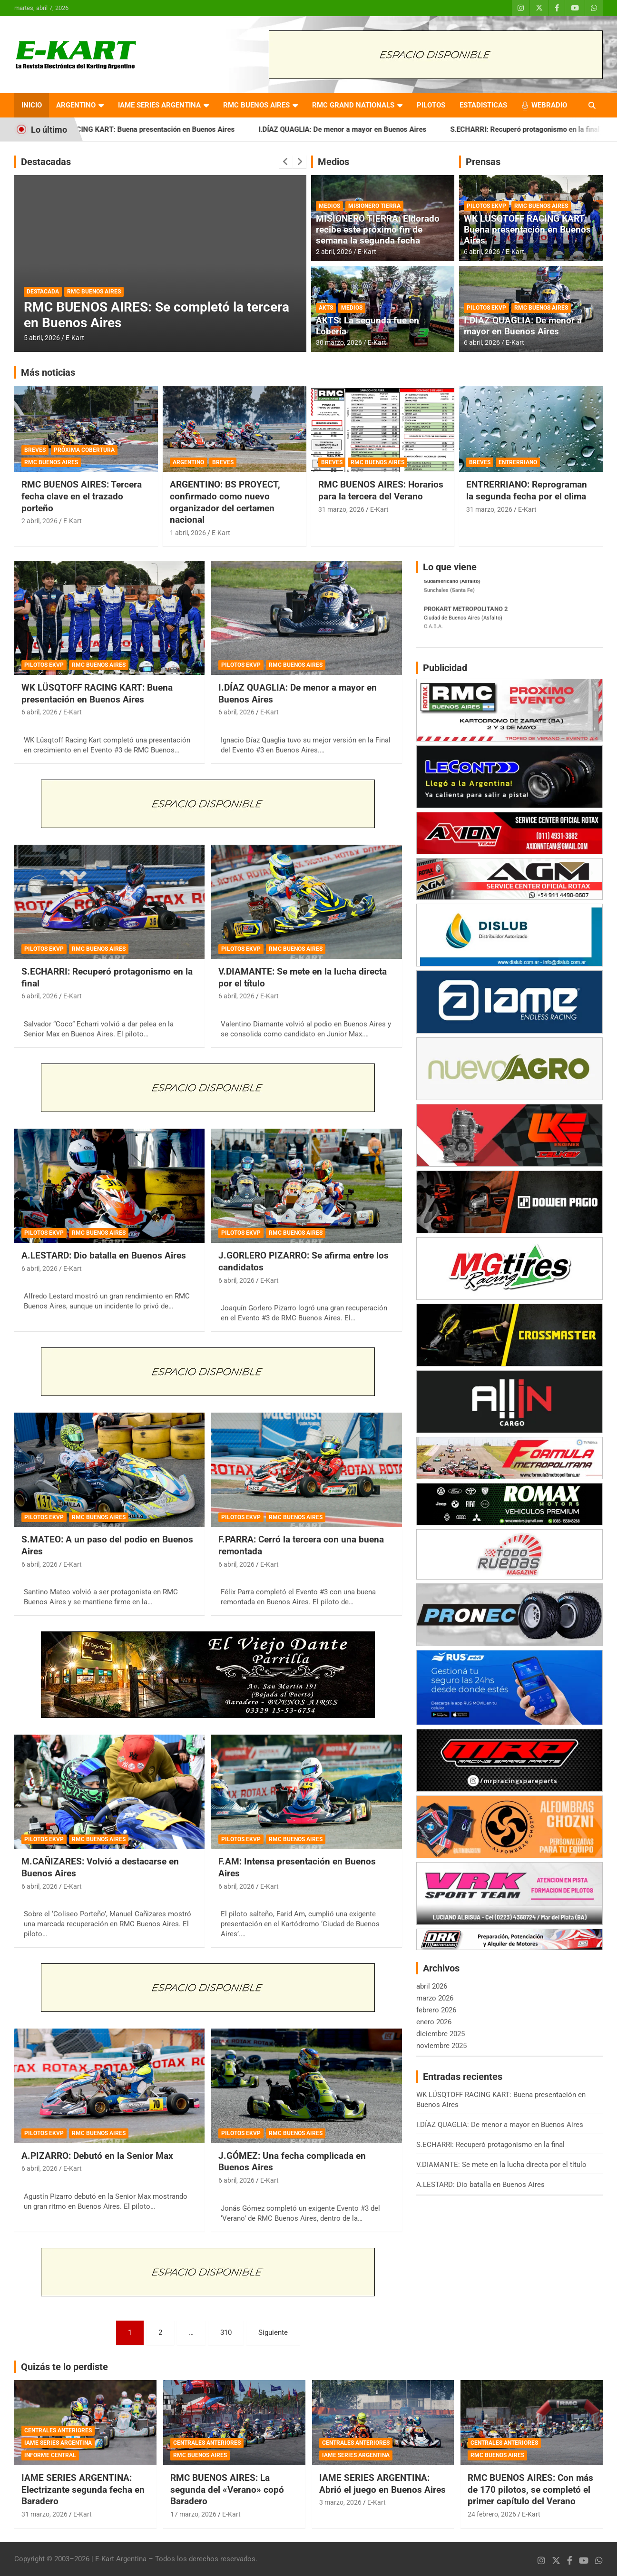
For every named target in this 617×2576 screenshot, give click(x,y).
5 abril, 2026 (42, 338)
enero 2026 (433, 2022)
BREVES (35, 450)
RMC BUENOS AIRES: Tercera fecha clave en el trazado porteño (81, 496)
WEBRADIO (549, 105)
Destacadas (46, 161)
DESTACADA (43, 291)
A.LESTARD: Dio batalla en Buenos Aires (103, 1255)
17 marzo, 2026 (193, 2514)
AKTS (326, 307)
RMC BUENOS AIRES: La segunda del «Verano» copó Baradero (227, 2489)
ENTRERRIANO (518, 462)
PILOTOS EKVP (486, 206)
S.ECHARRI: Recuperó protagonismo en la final (490, 2144)
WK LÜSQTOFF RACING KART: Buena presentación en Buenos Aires (153, 129)
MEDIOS (329, 206)
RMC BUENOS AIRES (256, 105)
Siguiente (273, 2332)
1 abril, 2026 (188, 533)
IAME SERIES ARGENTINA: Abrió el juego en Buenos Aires (382, 2483)
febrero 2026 (436, 2010)
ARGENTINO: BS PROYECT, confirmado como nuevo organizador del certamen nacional (225, 502)
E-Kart (75, 338)
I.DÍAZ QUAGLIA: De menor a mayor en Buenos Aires (369, 129)
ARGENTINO (76, 105)
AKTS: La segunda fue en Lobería (367, 326)
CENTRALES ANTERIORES (58, 2430)
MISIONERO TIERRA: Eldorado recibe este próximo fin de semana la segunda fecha (378, 229)
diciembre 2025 (440, 2034)
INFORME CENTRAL (50, 2455)
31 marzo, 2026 (341, 509)
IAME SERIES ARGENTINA (159, 105)
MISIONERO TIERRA (374, 206)
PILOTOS (431, 105)
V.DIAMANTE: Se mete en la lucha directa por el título (501, 2164)
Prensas (483, 161)
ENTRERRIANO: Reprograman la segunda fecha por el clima (526, 490)
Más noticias (48, 372)
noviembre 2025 (441, 2045)
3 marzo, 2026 (340, 2502)
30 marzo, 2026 (339, 342)
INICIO (31, 105)
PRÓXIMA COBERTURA (84, 450)
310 (226, 2332)
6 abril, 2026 (482, 251)
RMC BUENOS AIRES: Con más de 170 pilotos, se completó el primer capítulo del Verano (530, 2489)
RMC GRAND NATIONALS (353, 105)
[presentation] (286, 161)
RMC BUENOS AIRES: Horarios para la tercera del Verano (380, 490)
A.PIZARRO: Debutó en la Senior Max (97, 2155)
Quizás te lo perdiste (64, 2366)
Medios (333, 161)
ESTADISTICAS (483, 105)
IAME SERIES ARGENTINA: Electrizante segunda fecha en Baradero (83, 2489)
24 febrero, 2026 (492, 2514)
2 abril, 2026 (334, 251)
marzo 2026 (434, 1998)
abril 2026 (431, 1986)
